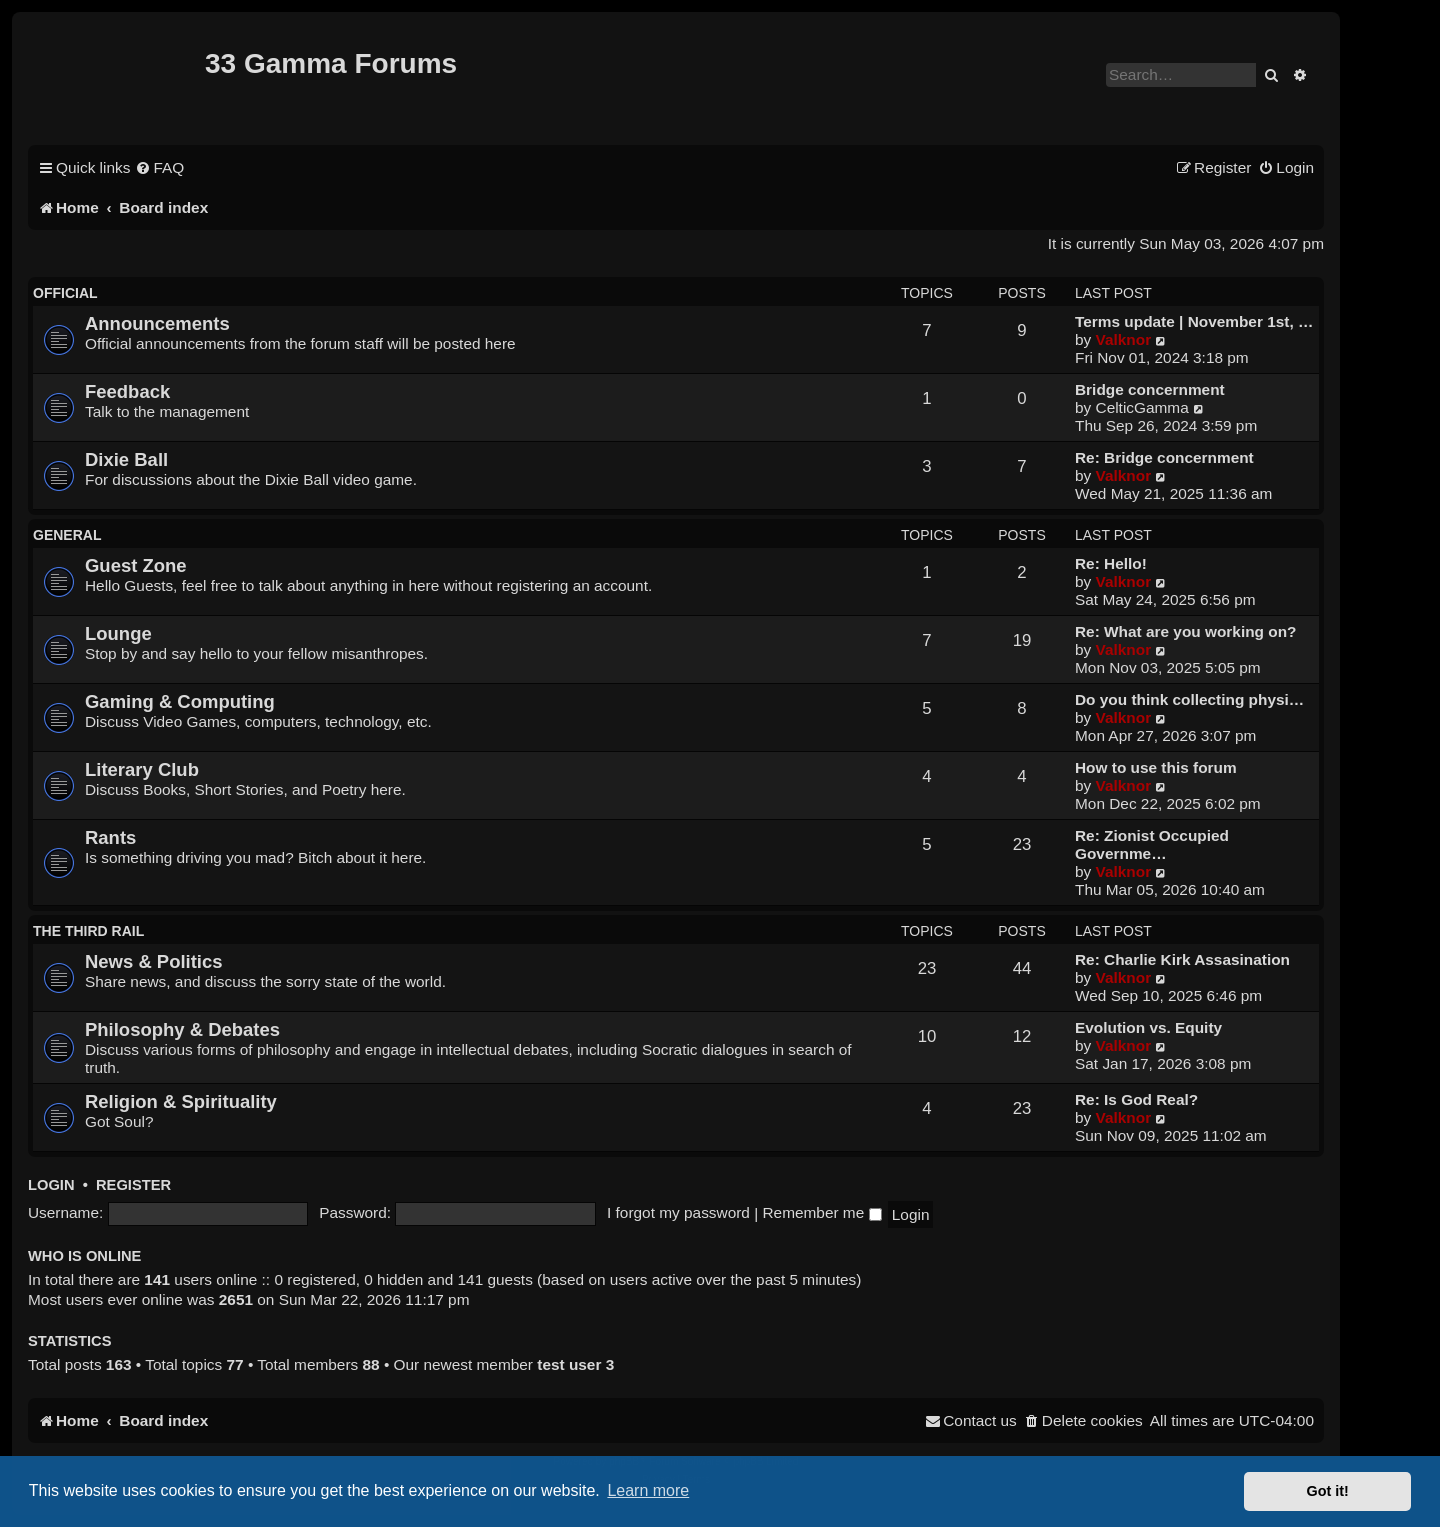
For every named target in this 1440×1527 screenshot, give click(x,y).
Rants (110, 837)
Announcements (157, 323)
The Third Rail (88, 931)
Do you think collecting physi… (1189, 699)
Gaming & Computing (180, 701)
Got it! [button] (1328, 1491)
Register (133, 1185)
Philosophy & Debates (182, 1029)
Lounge (118, 633)
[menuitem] (159, 168)
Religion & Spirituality (181, 1101)
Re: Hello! (1111, 563)
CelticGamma (1142, 407)
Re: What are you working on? (1185, 631)
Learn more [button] (648, 1490)
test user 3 (575, 1364)
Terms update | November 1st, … (1194, 321)
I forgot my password (678, 1212)
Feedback (127, 391)
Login (51, 1185)
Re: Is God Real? (1136, 1099)
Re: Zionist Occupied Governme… (1152, 844)
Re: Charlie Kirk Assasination (1182, 959)
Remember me (821, 1212)
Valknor (1124, 339)
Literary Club (142, 769)
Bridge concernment (1150, 389)
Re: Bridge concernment (1164, 457)
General (67, 535)
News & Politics (154, 961)
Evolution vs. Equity (1148, 1027)
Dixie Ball (126, 459)
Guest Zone (136, 565)
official (65, 293)
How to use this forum (1156, 767)
